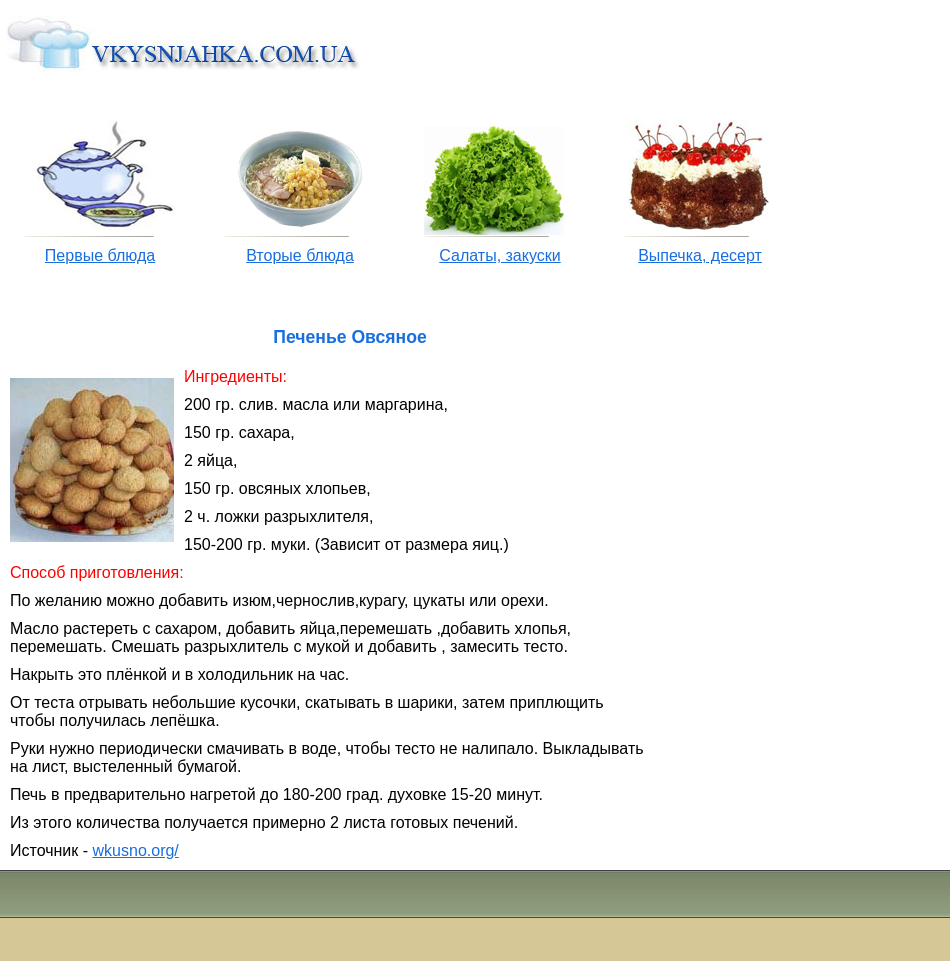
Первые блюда (100, 255)
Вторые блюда (300, 255)
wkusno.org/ (136, 850)
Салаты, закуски (499, 255)
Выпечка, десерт (700, 255)
